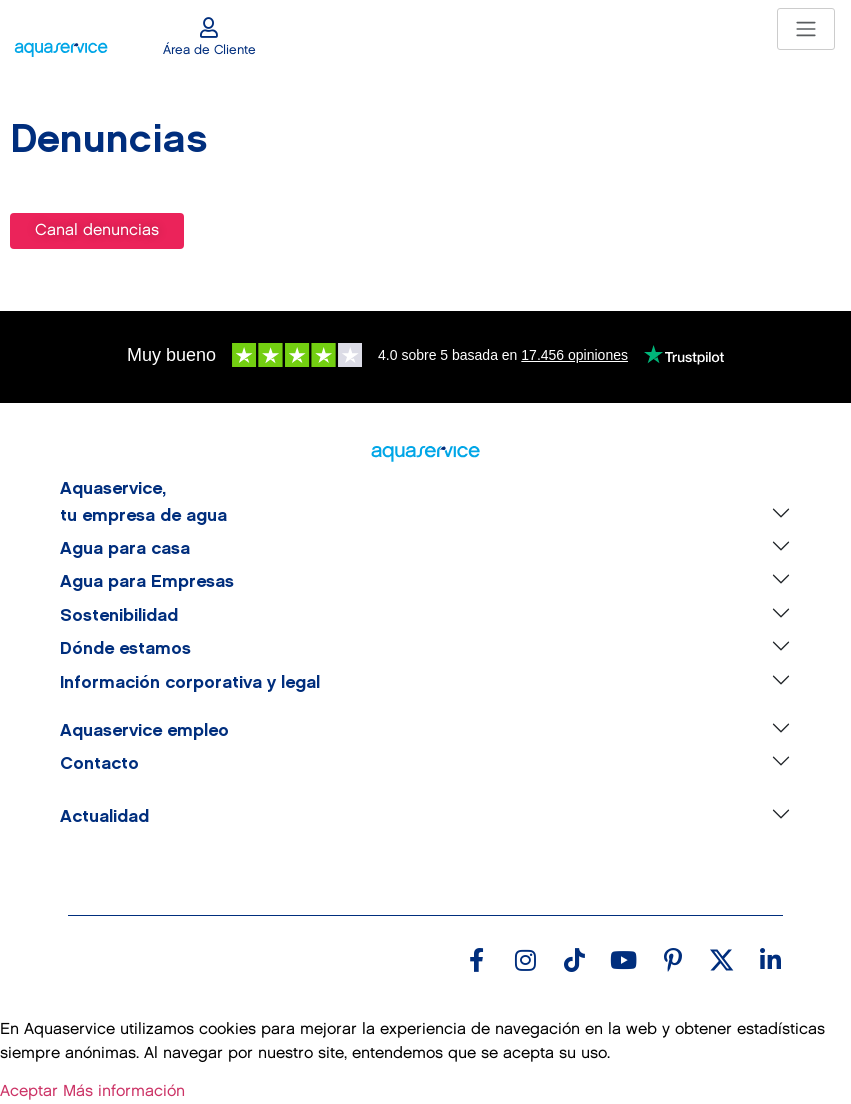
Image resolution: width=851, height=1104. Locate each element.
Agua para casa (125, 549)
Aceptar (29, 1091)
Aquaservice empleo (144, 731)
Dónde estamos (125, 649)
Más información (124, 1091)
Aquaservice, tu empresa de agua (143, 502)
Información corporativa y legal (190, 683)
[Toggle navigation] (806, 29)
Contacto (99, 764)
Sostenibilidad (119, 616)
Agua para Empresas (147, 582)
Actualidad (104, 817)
